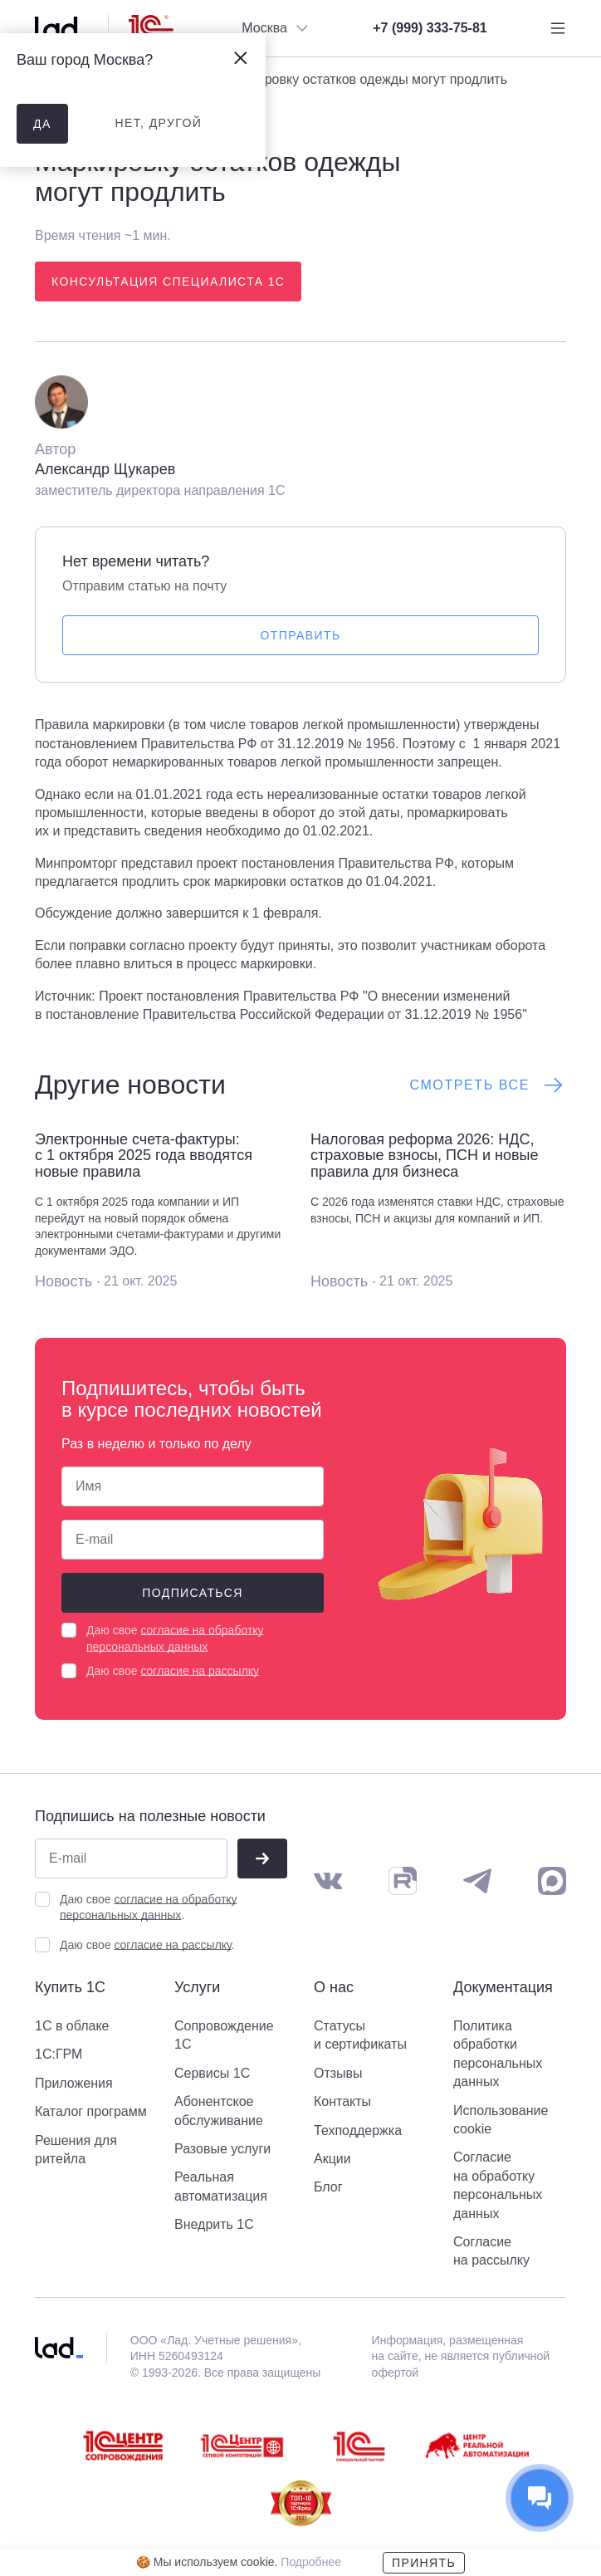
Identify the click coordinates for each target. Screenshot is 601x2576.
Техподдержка (358, 2130)
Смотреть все (487, 1085)
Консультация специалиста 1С (168, 281)
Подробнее (311, 2562)
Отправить (301, 635)
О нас (334, 1988)
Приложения (74, 2083)
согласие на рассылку (199, 1670)
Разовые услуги (222, 2149)
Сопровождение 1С (224, 2035)
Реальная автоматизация (220, 2186)
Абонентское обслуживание (218, 2110)
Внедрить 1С (214, 2224)
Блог (328, 2187)
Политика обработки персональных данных (497, 2054)
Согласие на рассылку (491, 2251)
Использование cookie (500, 2119)
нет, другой (158, 123)
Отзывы (338, 2073)
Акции (332, 2159)
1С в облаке (72, 2026)
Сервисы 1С (212, 2073)
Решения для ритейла (76, 2149)
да (42, 123)
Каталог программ (91, 2111)
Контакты (342, 2101)
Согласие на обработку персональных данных (497, 2185)
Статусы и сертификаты (360, 2035)
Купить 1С (70, 1988)
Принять (424, 2562)
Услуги (197, 1988)
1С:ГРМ (58, 2054)
